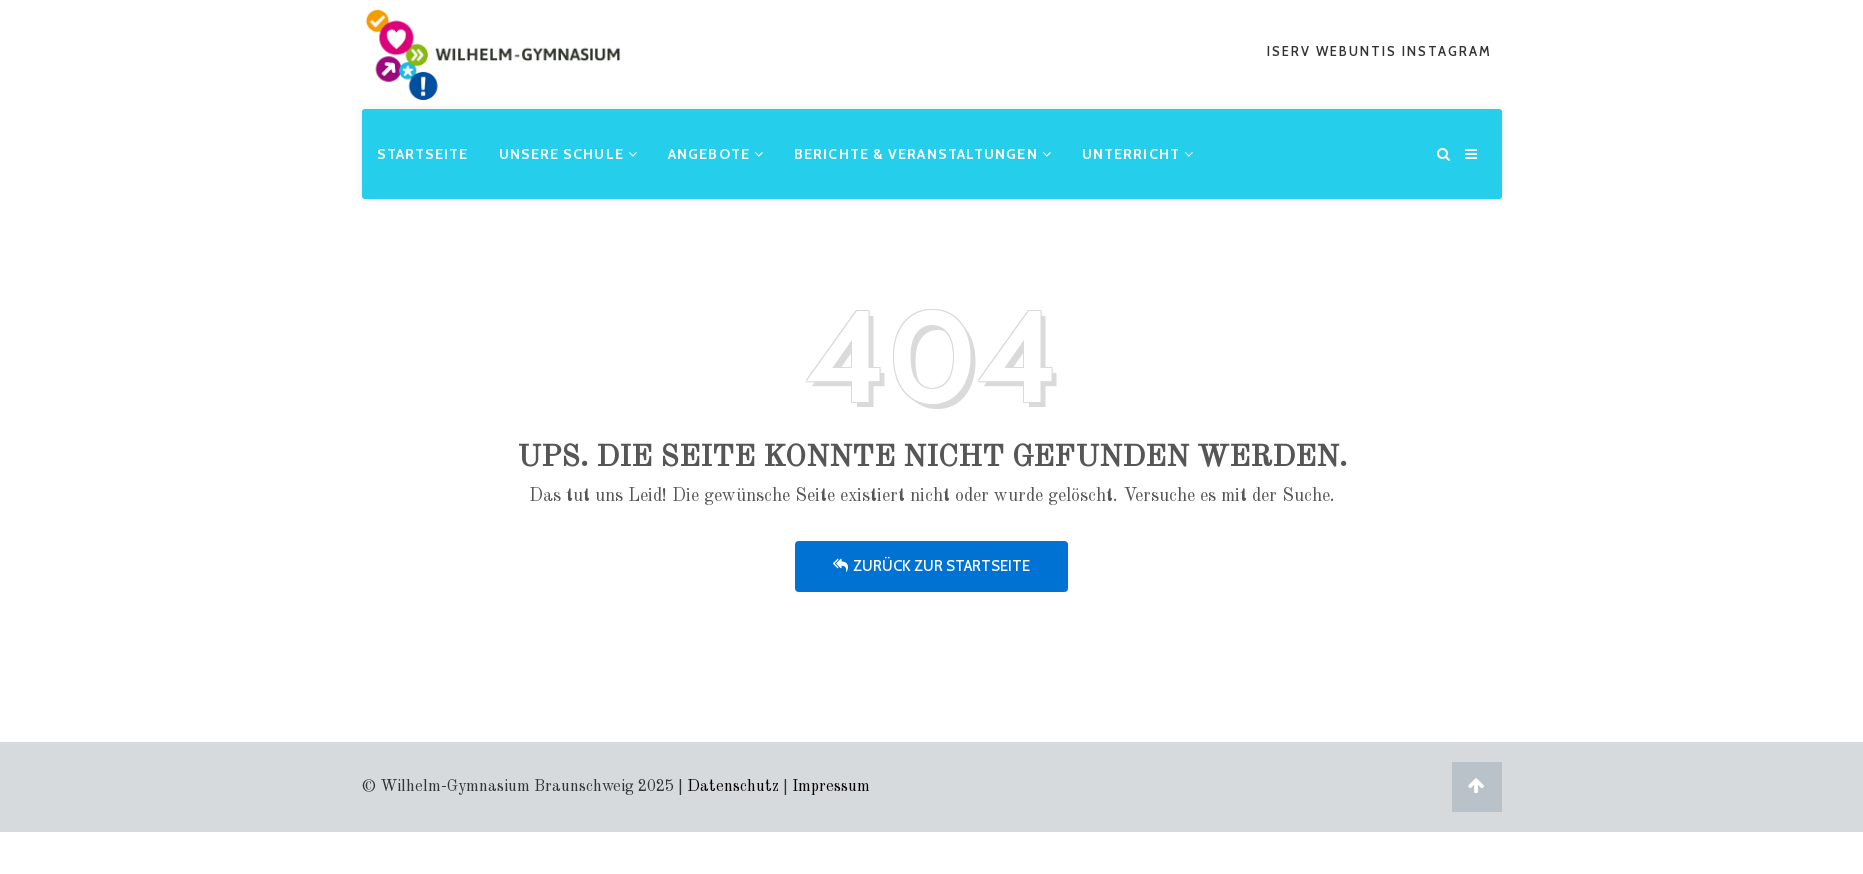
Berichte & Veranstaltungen (923, 154)
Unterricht (1138, 154)
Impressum (831, 787)
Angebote (716, 154)
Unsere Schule (569, 154)
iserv (1291, 51)
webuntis (1359, 51)
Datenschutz (733, 787)
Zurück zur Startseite (931, 566)
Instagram (1447, 51)
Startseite (423, 154)
